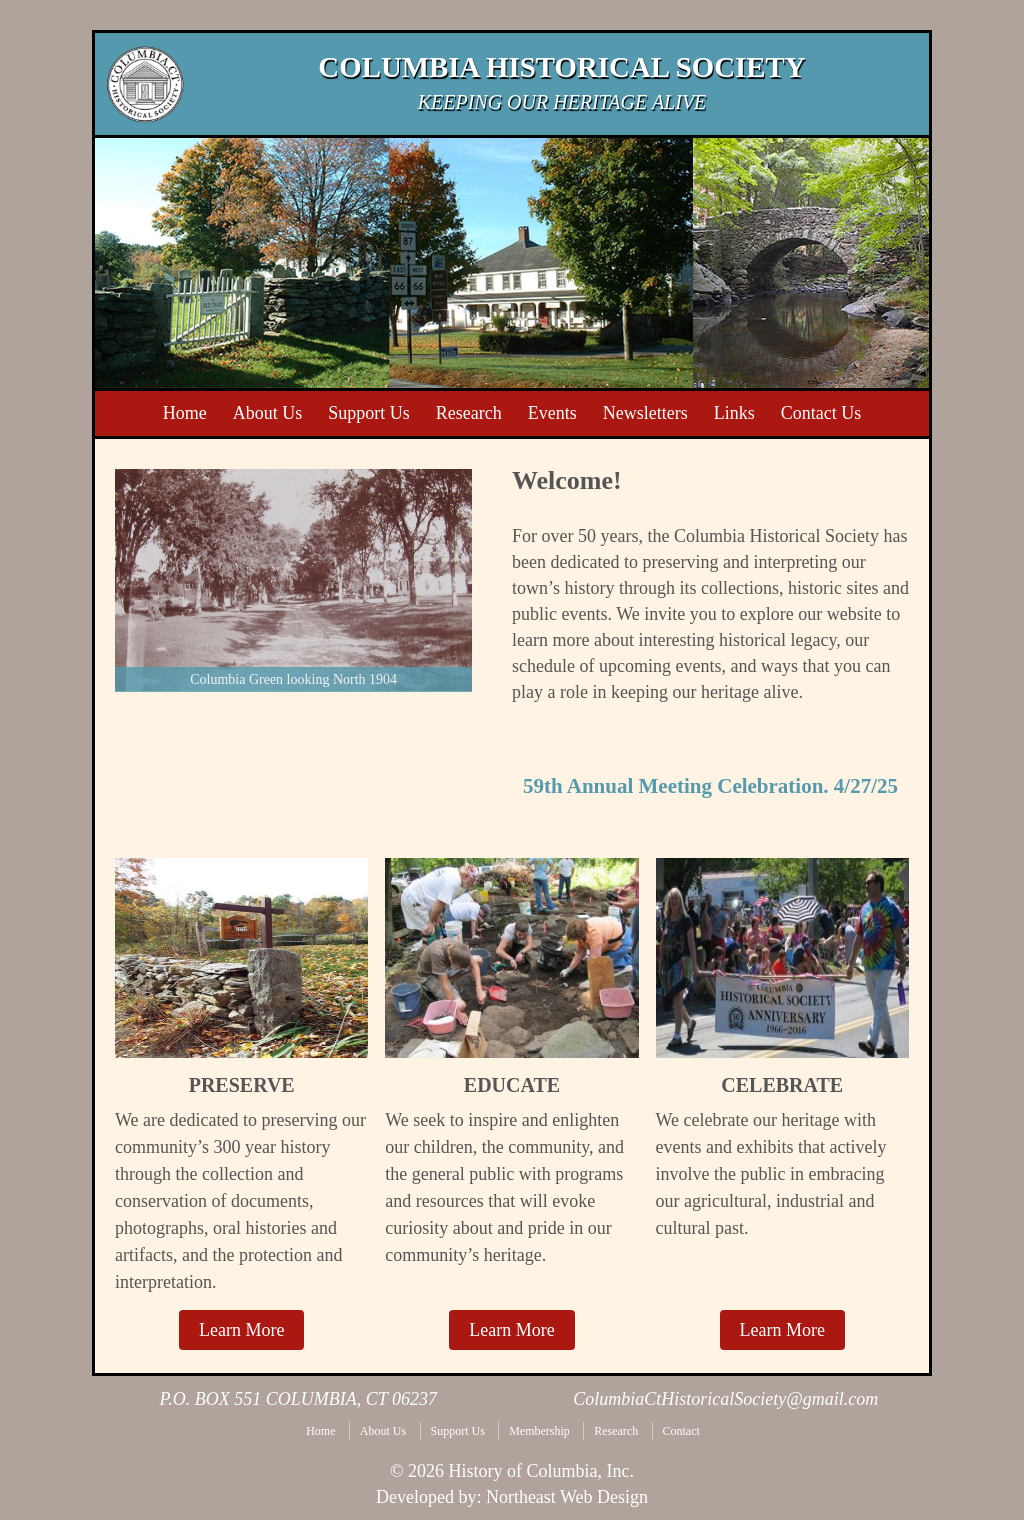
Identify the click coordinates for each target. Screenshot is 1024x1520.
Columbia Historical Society (561, 67)
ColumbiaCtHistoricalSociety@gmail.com (725, 1399)
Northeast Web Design (567, 1497)
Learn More (241, 1330)
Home (320, 1431)
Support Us (458, 1431)
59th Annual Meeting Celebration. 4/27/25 (710, 786)
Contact (681, 1431)
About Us (383, 1431)
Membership (539, 1431)
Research (616, 1431)
